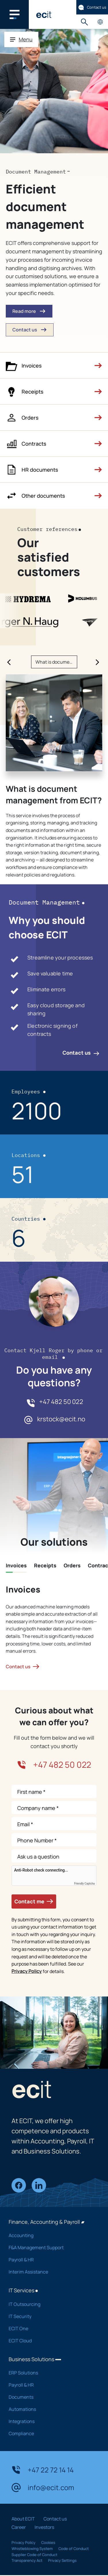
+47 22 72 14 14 (43, 2470)
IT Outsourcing (50, 2304)
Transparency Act (27, 2560)
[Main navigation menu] (14, 14)
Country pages (100, 21)
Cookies (48, 2542)
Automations (50, 2409)
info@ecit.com (43, 2487)
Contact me (33, 1901)
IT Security (50, 2316)
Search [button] (84, 21)
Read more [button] (29, 311)
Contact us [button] (29, 330)
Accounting (50, 2235)
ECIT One (50, 2328)
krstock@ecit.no (61, 1419)
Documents (50, 2397)
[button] (54, 366)
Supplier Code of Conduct (34, 2554)
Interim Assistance (50, 2272)
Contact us (92, 7)
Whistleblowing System (32, 2548)
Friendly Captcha (84, 1883)
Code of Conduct (73, 2548)
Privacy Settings (62, 2560)
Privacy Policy (27, 1971)
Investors (44, 2527)
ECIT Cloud (50, 2341)
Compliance (50, 2433)
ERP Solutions (50, 2373)
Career (19, 2527)
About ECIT (23, 2519)
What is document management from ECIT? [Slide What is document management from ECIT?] (56, 662)
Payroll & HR (50, 2260)
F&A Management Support (50, 2247)
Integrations (50, 2421)
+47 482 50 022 (61, 1402)
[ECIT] (43, 14)
